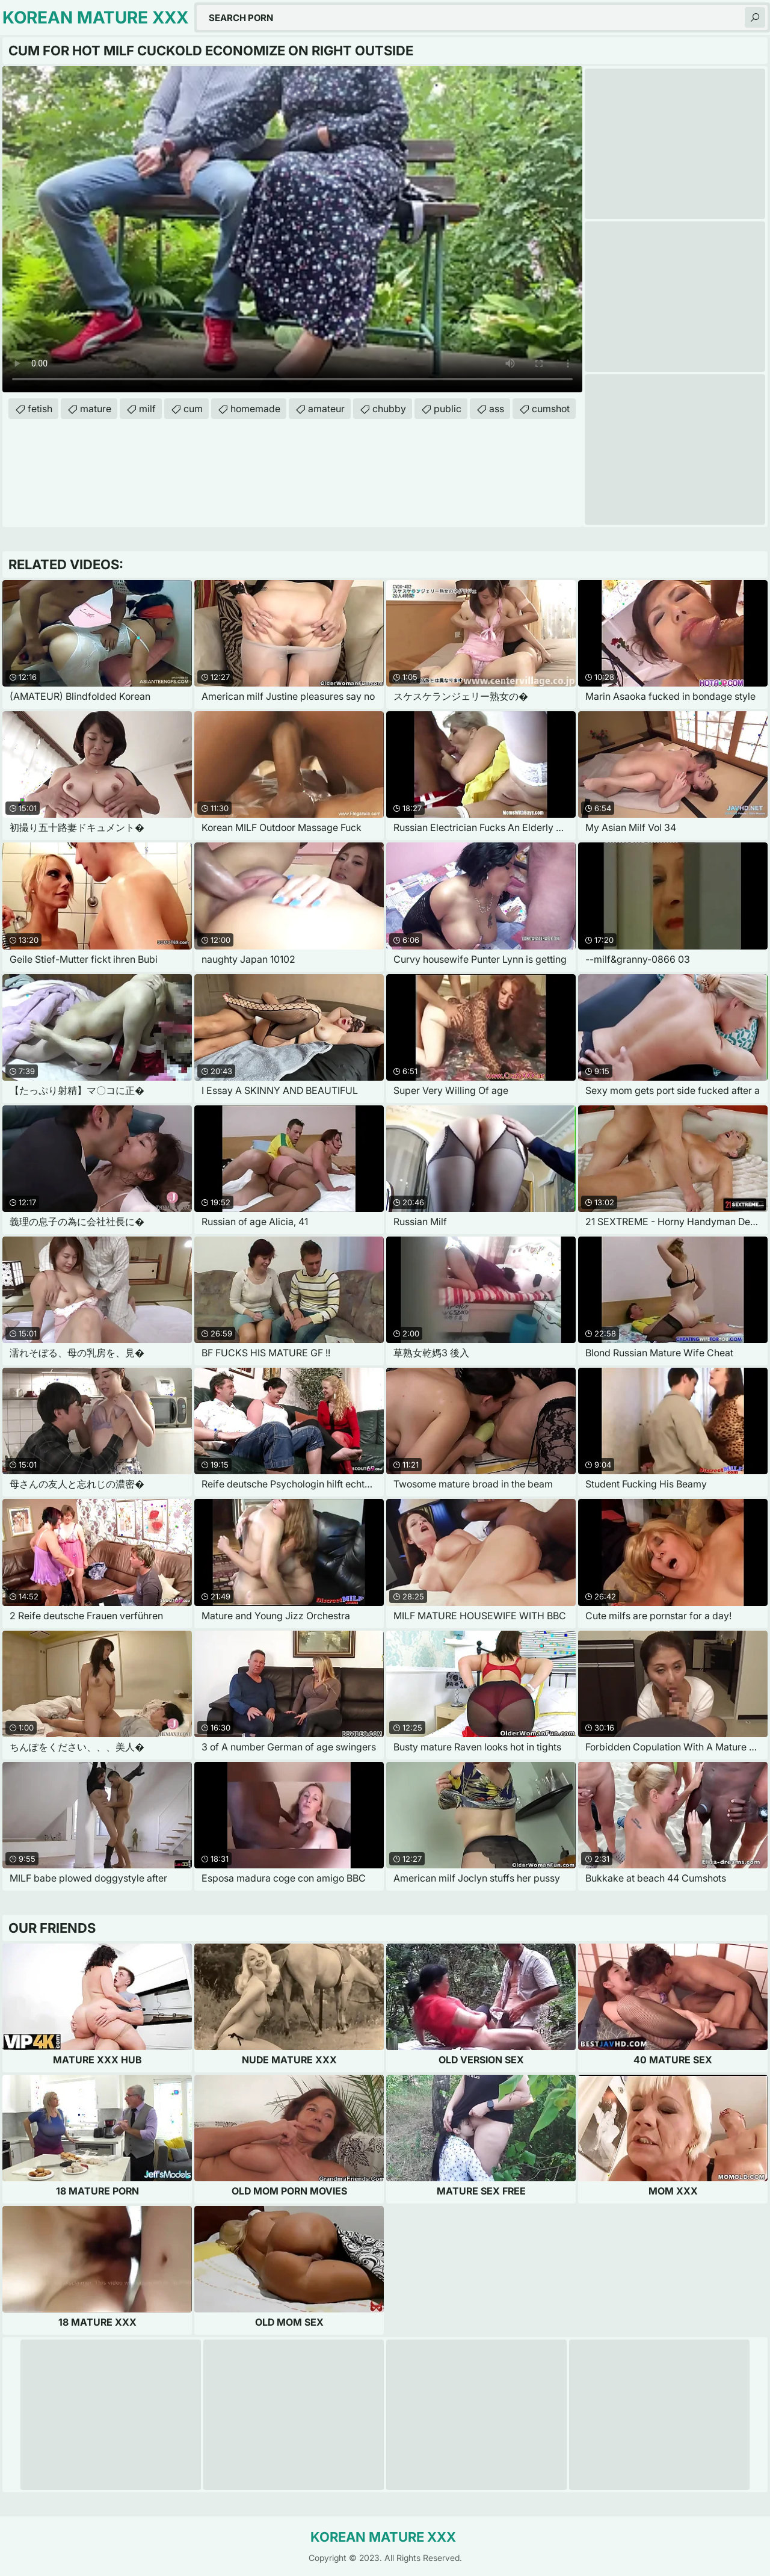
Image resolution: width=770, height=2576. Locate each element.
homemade (255, 409)
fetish (40, 409)
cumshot (551, 409)
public (447, 409)
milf (147, 409)
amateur (326, 409)
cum (193, 409)
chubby (389, 409)
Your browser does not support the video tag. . (292, 229)
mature (95, 409)
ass (496, 409)
